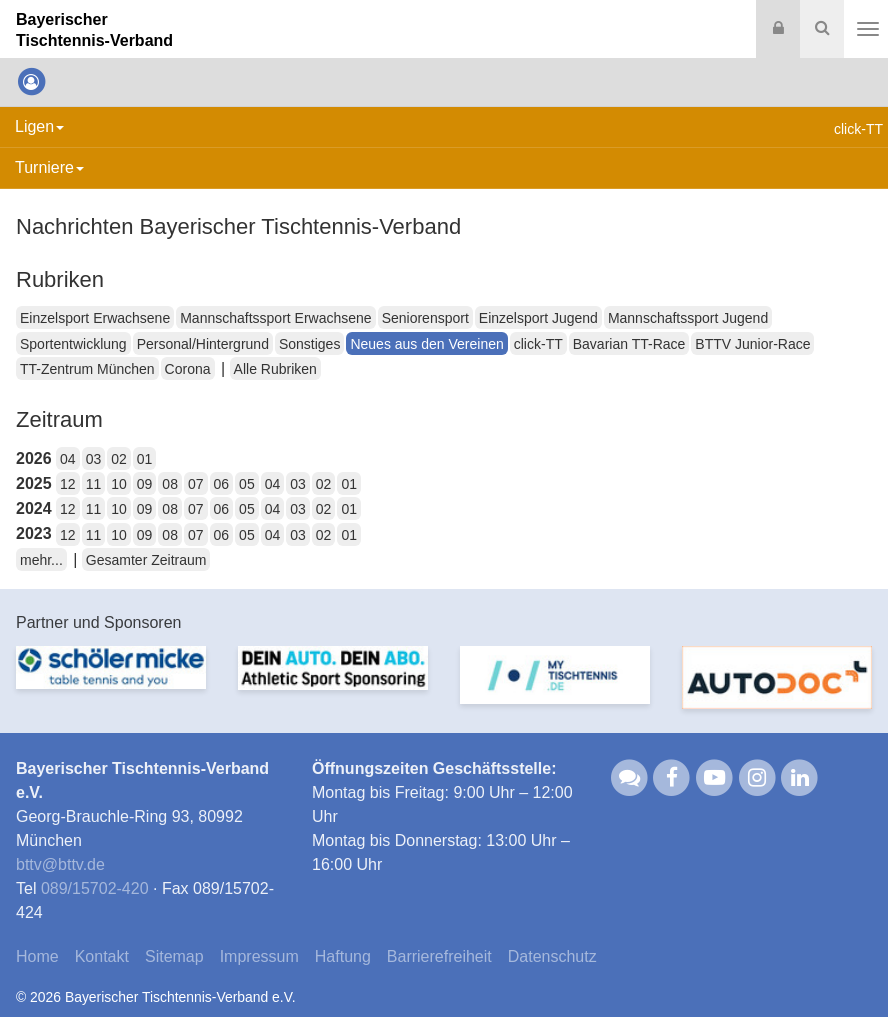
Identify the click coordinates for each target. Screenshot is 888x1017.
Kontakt (102, 956)
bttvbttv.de (60, 864)
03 (94, 459)
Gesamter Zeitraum (146, 560)
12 (68, 484)
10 (119, 484)
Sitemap (174, 956)
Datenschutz (552, 956)
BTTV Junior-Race (752, 344)
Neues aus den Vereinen (426, 344)
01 (145, 459)
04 (68, 459)
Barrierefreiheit (439, 956)
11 (94, 484)
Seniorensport (425, 318)
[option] (111, 686)
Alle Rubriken (275, 369)
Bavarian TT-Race (629, 344)
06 (222, 484)
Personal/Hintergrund (203, 344)
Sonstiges (309, 344)
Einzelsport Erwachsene (95, 318)
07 (196, 484)
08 (170, 484)
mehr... (41, 560)
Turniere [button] (49, 167)
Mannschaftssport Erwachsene (275, 318)
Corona (188, 369)
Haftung (343, 956)
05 (247, 484)
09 (145, 484)
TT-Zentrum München (87, 369)
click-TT (538, 344)
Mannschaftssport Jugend (688, 318)
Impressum (259, 956)
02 (119, 459)
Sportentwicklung (73, 344)
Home (37, 956)
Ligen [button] (39, 126)
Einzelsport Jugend (538, 318)
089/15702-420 (95, 888)
